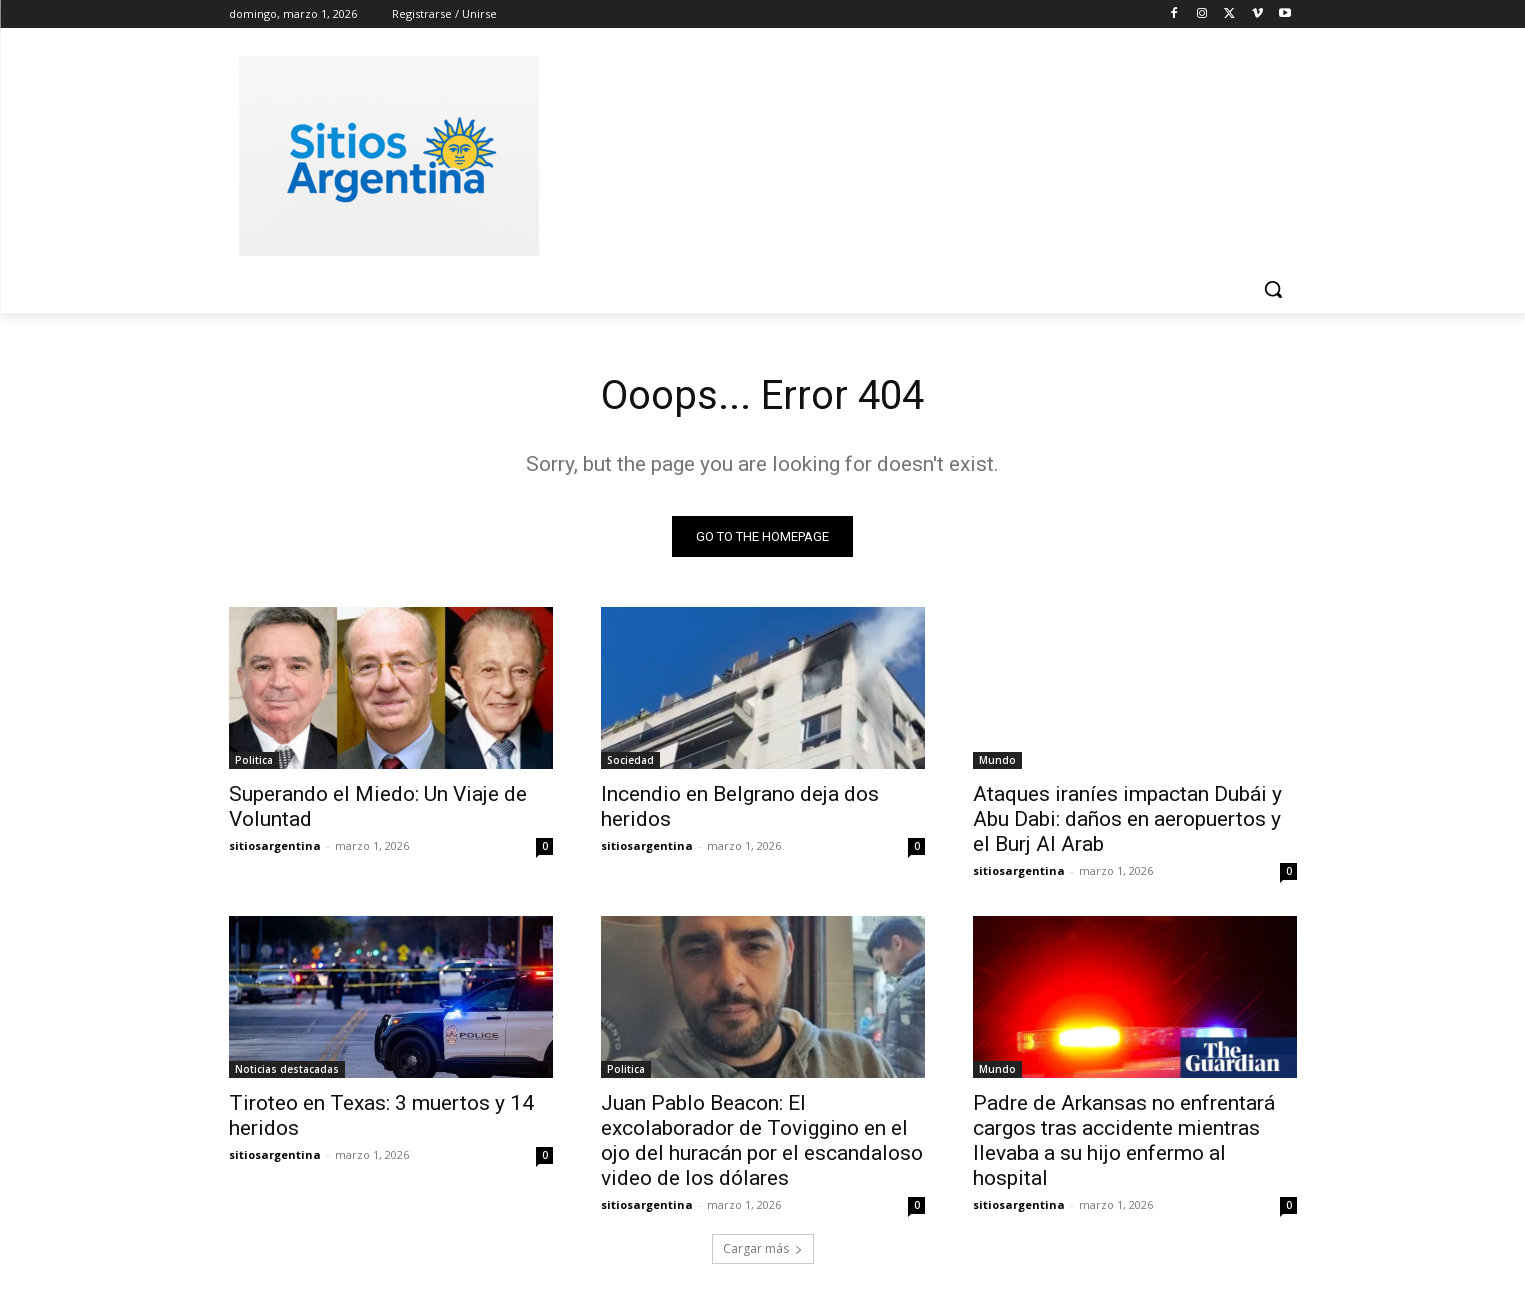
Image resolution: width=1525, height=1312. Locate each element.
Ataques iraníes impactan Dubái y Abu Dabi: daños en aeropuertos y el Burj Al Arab (1127, 819)
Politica (254, 760)
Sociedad (630, 760)
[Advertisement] (913, 153)
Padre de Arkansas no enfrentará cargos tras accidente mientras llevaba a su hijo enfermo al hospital (1124, 1140)
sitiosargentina (275, 845)
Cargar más (763, 1248)
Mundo (997, 760)
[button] (1273, 289)
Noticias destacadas (287, 1069)
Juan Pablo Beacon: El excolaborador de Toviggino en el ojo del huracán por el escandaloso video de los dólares (762, 1140)
